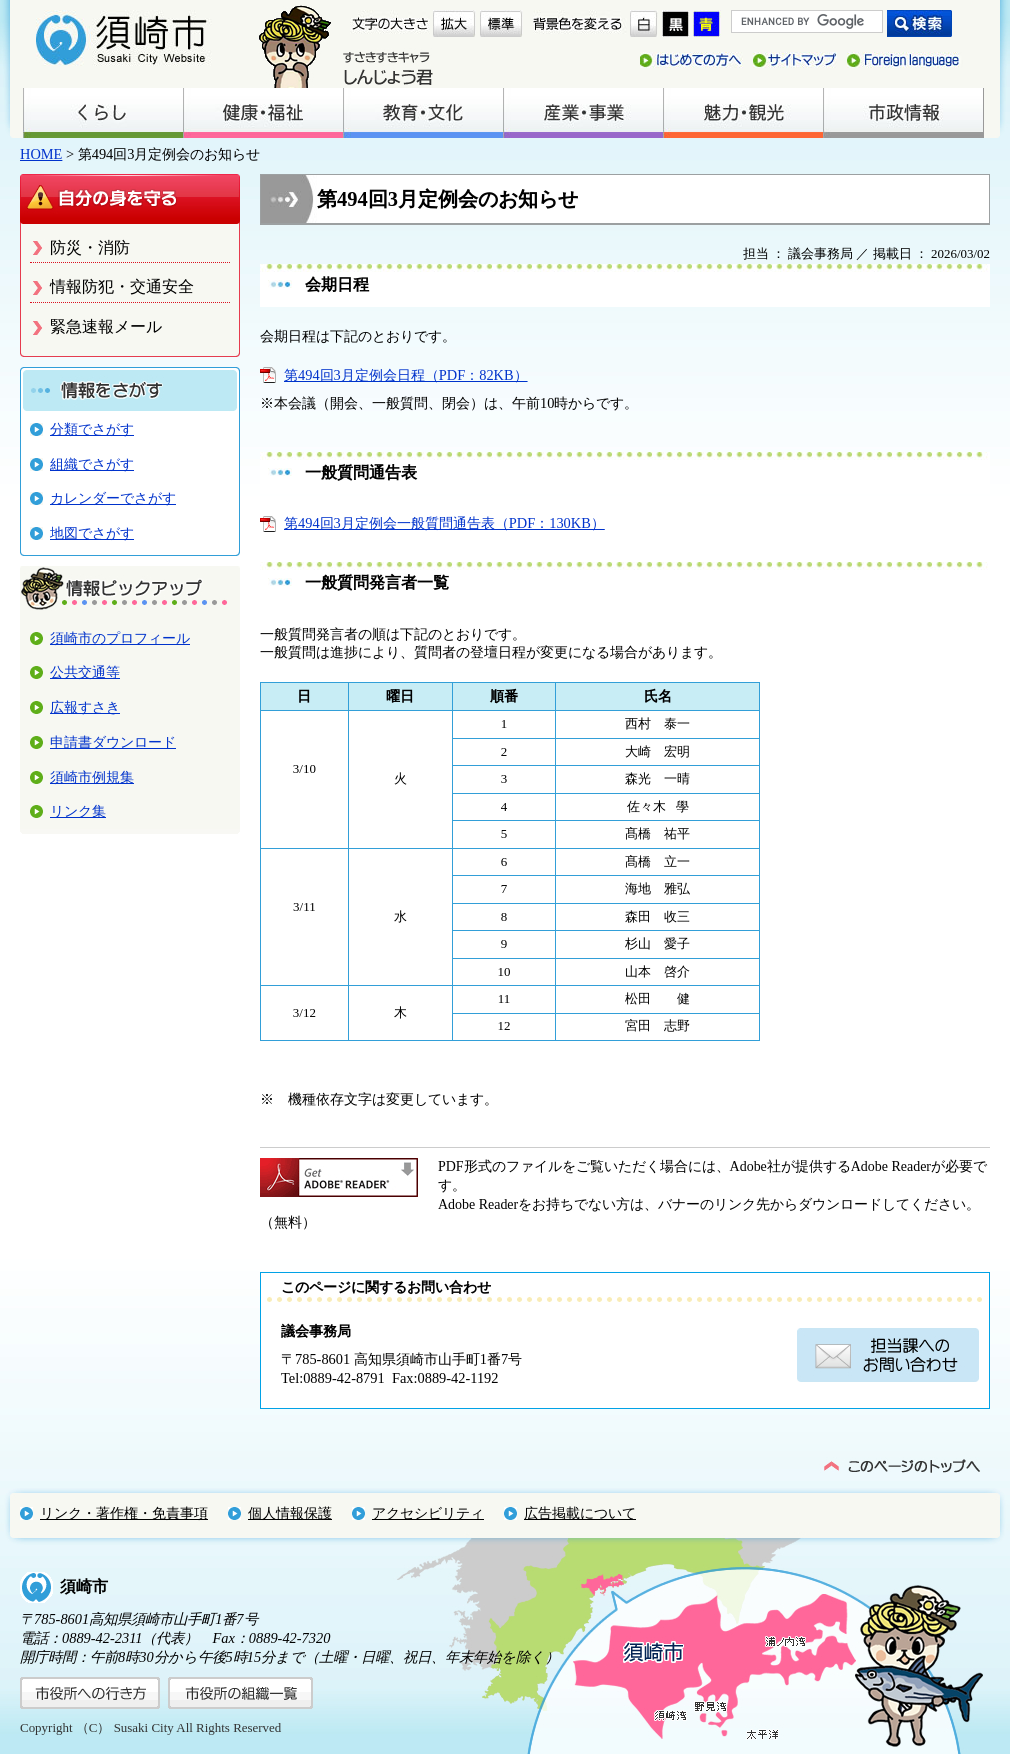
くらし (103, 113)
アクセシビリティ (428, 1513)
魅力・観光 (743, 113)
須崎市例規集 (92, 777)
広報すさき (85, 707)
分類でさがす (92, 429)
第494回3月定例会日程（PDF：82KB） (406, 375)
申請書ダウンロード (113, 742)
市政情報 (903, 113)
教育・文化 (423, 113)
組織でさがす (92, 464)
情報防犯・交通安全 (122, 286)
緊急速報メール (106, 326)
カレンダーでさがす (113, 498)
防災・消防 (90, 247)
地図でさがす (92, 533)
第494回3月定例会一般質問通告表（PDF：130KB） (444, 523)
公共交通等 (85, 672)
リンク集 (78, 811)
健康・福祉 (263, 113)
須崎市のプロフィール (120, 638)
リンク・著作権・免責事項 (124, 1513)
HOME (41, 154)
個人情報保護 (290, 1513)
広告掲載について (580, 1513)
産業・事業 (583, 113)
